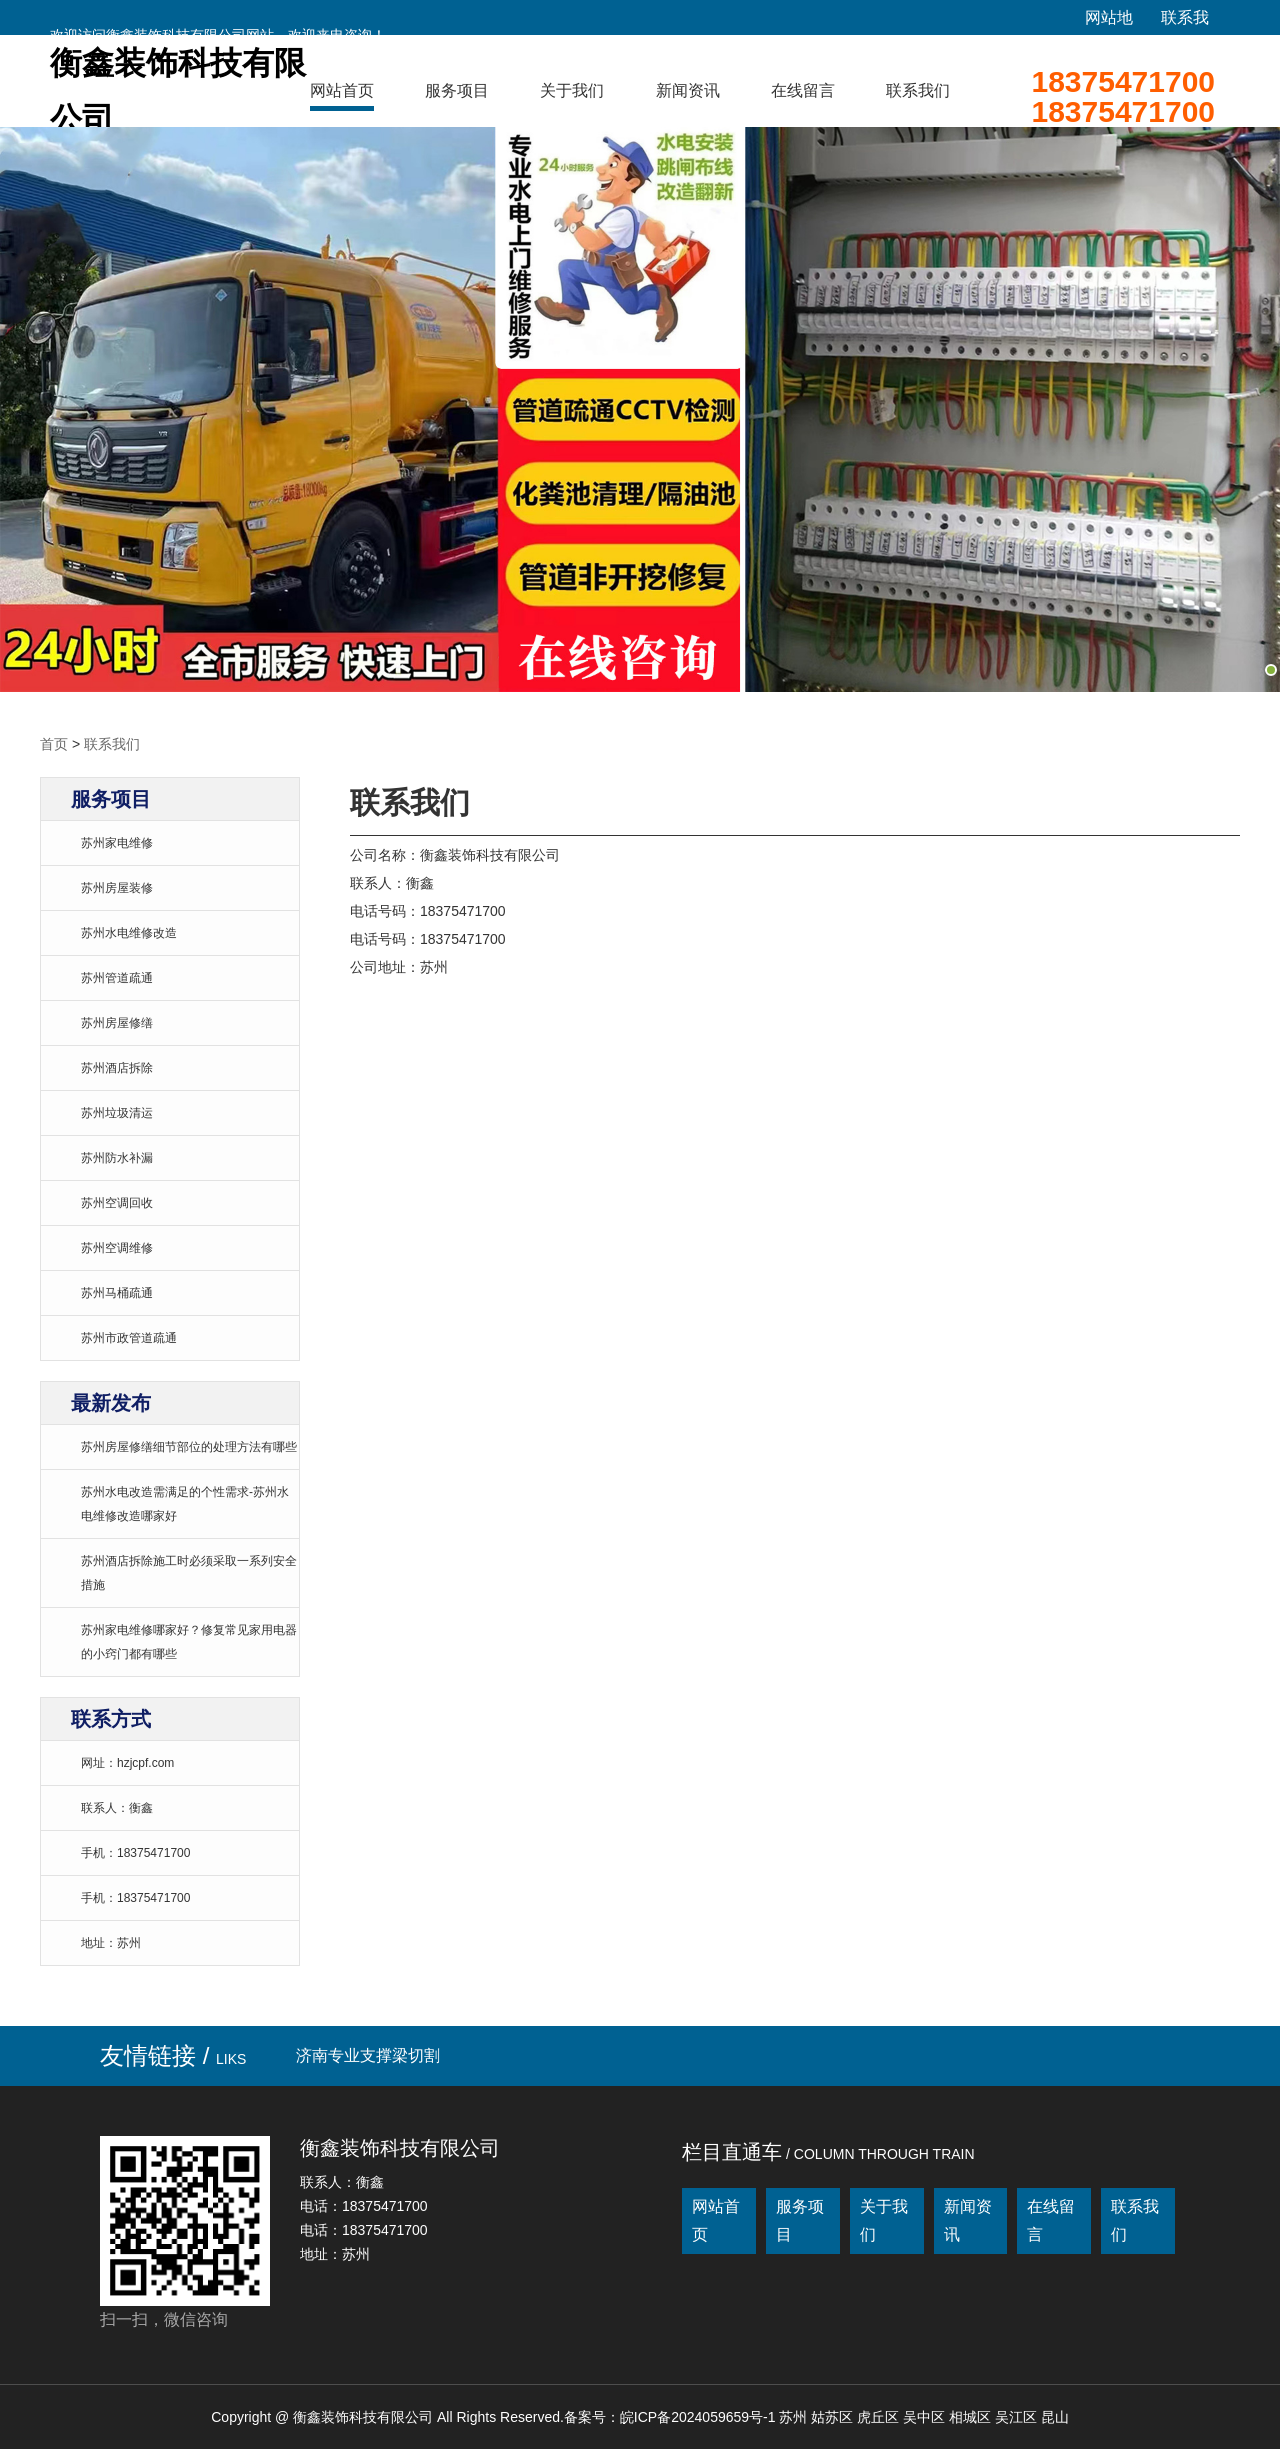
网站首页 (342, 90)
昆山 (1055, 2417)
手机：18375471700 (135, 1853)
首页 (54, 744)
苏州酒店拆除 (117, 1068)
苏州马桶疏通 (117, 1293)
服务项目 (457, 90)
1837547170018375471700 (1123, 97)
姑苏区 (834, 2417)
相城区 (972, 2417)
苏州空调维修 (117, 1248)
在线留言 (803, 90)
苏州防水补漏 (117, 1158)
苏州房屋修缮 (117, 1023)
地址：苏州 (111, 1943)
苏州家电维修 (117, 843)
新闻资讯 (688, 90)
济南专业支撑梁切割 (368, 2055)
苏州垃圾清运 (117, 1113)
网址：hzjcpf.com (127, 1763)
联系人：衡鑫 (117, 1808)
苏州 (795, 2417)
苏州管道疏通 (117, 978)
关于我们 (572, 90)
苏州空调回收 (117, 1203)
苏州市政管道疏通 (129, 1338)
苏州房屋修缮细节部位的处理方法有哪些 (189, 1447)
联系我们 (918, 90)
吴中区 (926, 2417)
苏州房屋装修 (117, 888)
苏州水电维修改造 (129, 933)
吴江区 (1018, 2417)
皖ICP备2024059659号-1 (698, 2417)
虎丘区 (880, 2417)
